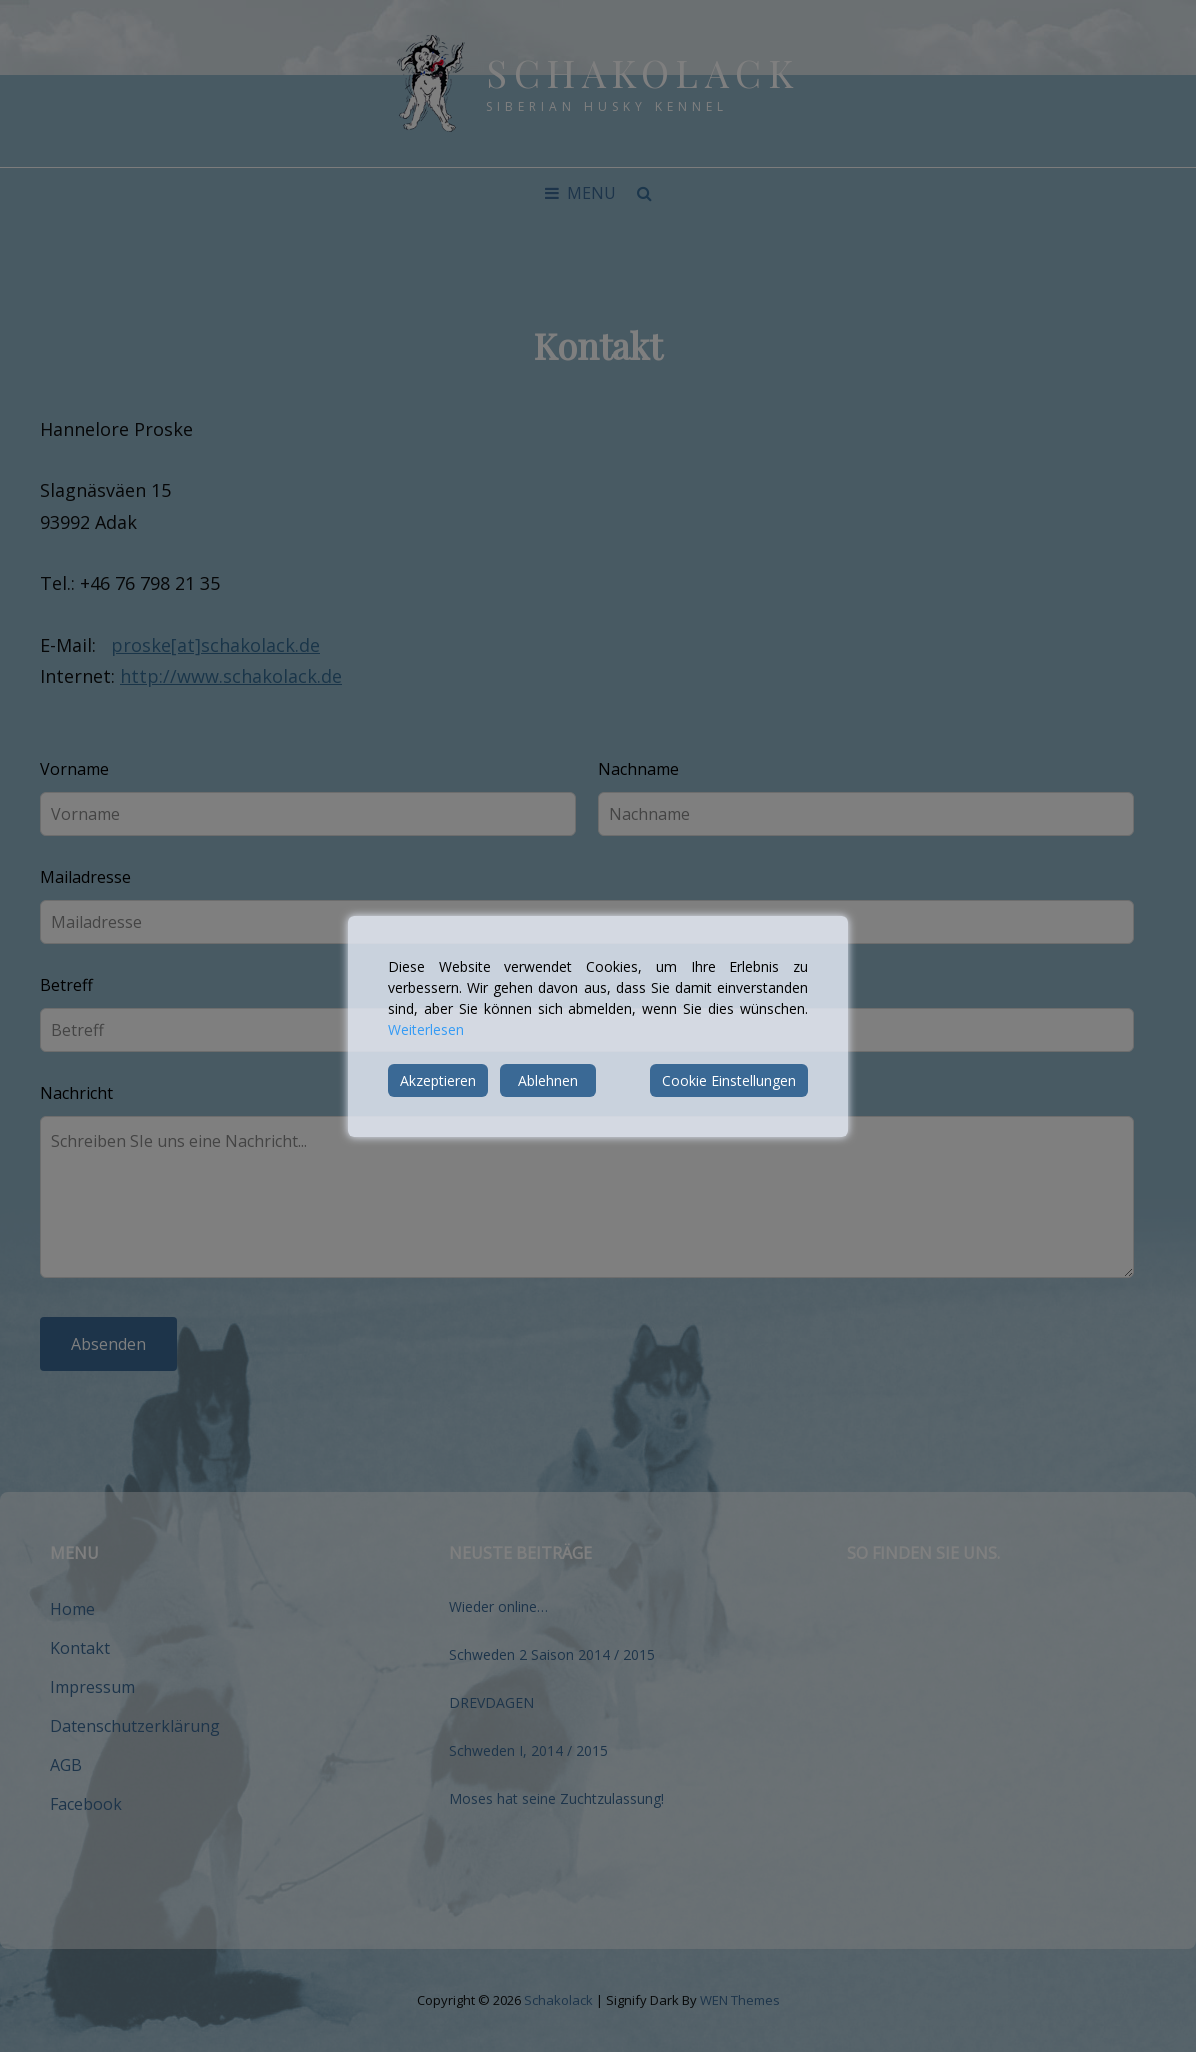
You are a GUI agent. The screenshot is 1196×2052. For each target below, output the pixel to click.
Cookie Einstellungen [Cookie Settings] (729, 1080)
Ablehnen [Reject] (548, 1080)
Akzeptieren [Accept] (438, 1080)
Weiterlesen (426, 1029)
